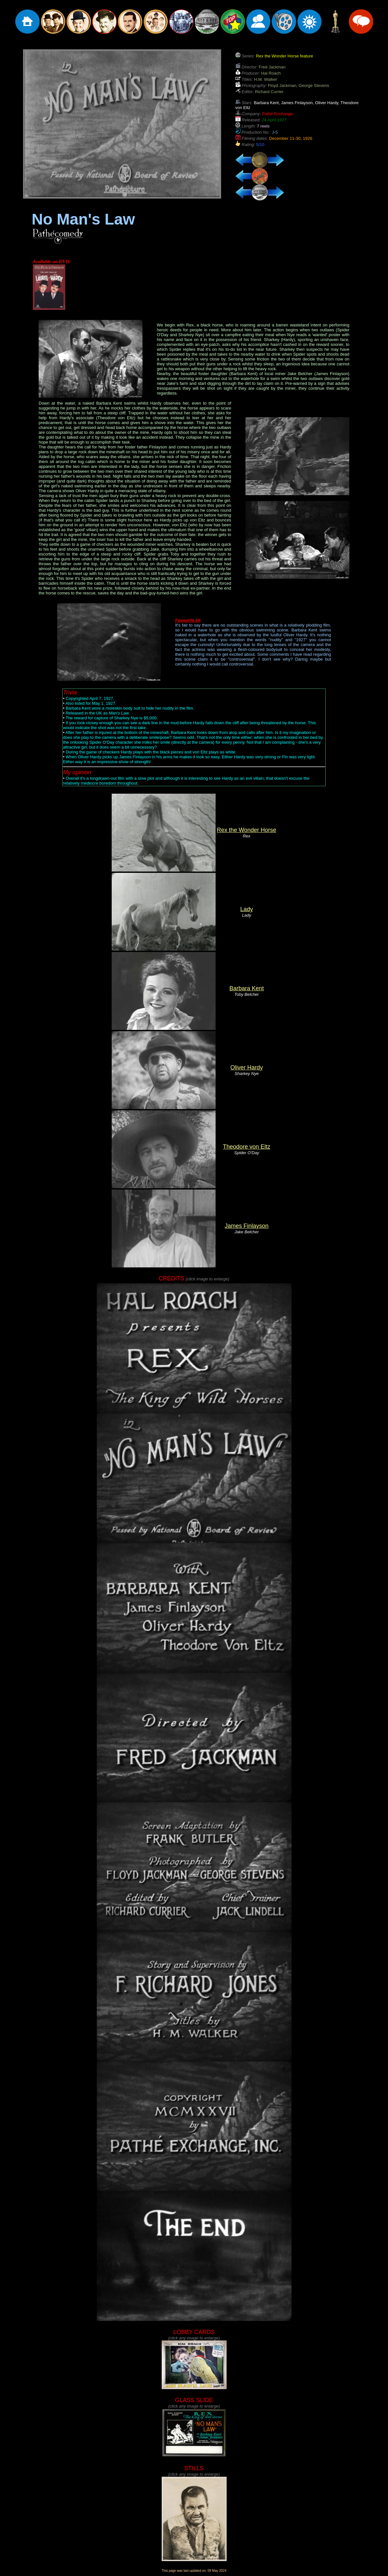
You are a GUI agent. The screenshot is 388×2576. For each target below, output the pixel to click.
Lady (246, 909)
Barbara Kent (246, 988)
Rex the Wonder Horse (246, 830)
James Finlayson (247, 1226)
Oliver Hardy (246, 1067)
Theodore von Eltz (246, 1146)
